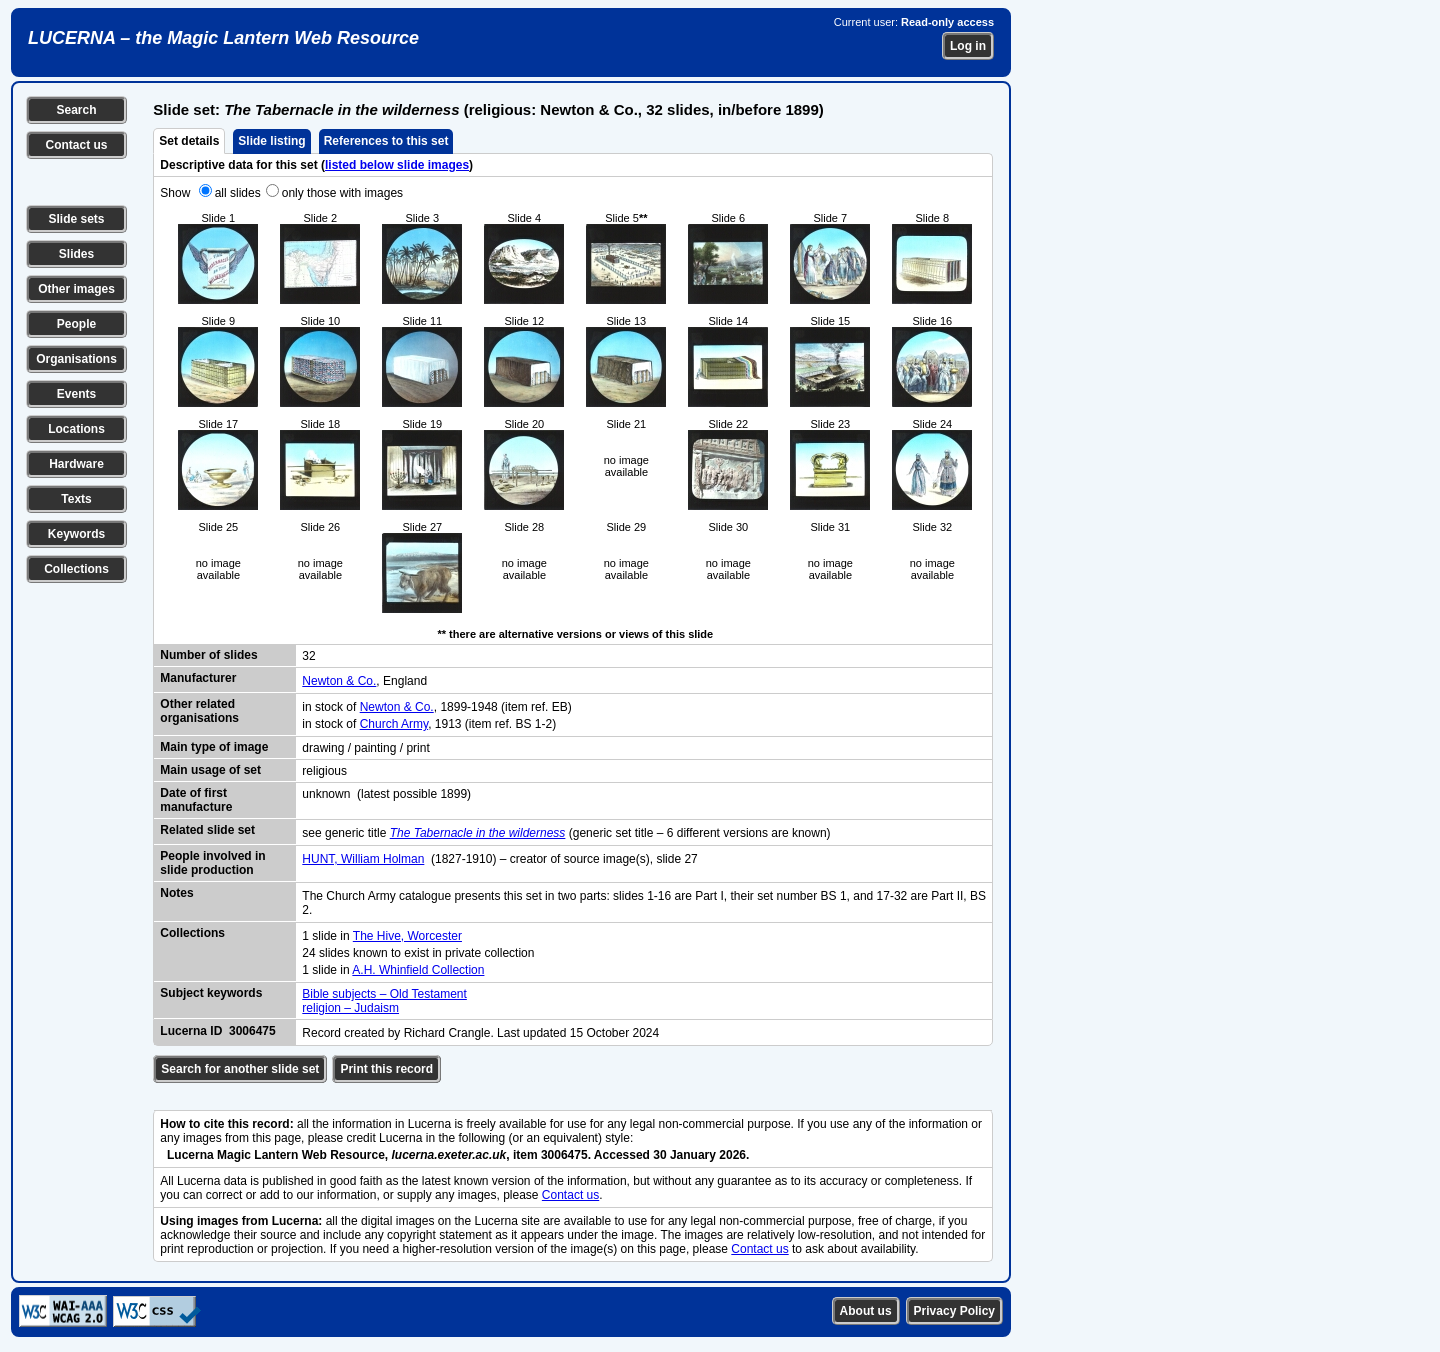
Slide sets (76, 219)
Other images (76, 289)
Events (76, 394)
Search (76, 110)
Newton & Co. (339, 681)
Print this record (386, 1069)
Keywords (76, 534)
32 (308, 656)
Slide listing (271, 141)
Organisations (76, 359)
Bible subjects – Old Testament (384, 994)
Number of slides (208, 655)
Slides (76, 254)
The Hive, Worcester (407, 936)
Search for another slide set (240, 1069)
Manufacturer (198, 678)
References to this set (386, 141)
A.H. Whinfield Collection (418, 970)
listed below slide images (397, 165)
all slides (238, 193)
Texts (76, 499)
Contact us (76, 145)
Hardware (76, 464)
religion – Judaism (350, 1008)
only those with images (342, 193)
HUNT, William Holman (363, 859)
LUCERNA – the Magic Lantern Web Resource (223, 38)
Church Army (394, 724)
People (76, 324)
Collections (76, 569)
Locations (76, 429)
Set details (189, 141)
